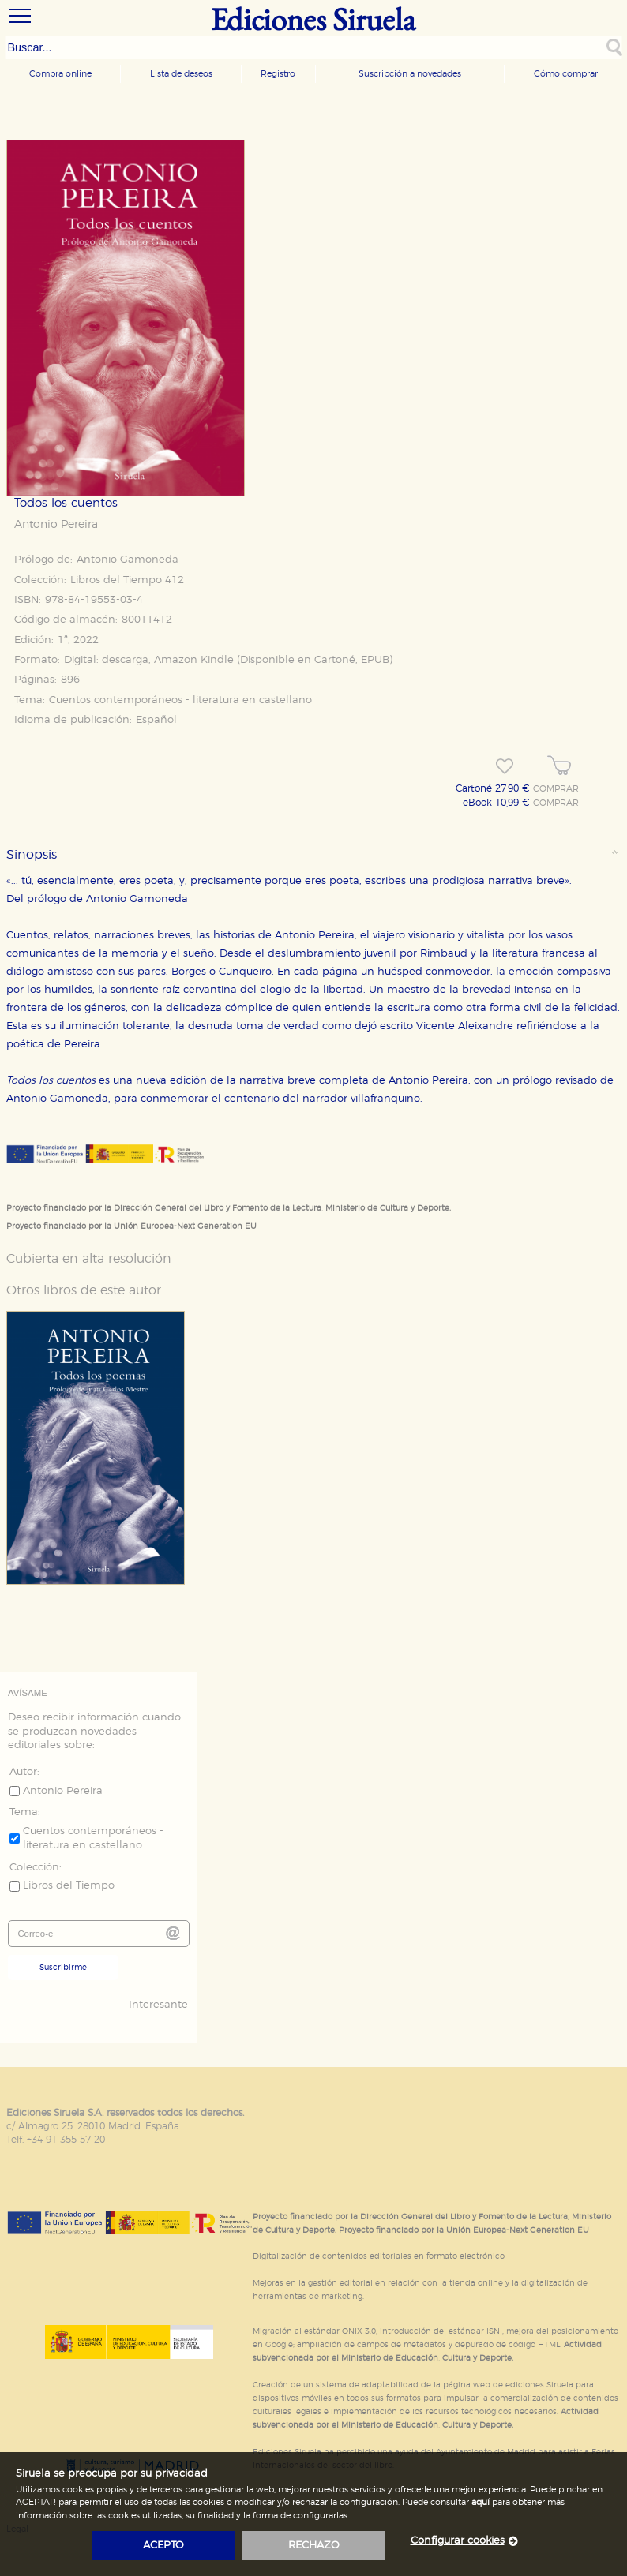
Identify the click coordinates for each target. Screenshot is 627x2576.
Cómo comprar (566, 73)
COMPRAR (556, 789)
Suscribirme (63, 1967)
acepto (163, 2545)
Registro (278, 73)
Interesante (158, 2005)
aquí (480, 2502)
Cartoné (334, 660)
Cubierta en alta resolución (88, 1258)
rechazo (314, 2545)
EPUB (375, 660)
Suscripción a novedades (410, 73)
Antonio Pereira (56, 524)
